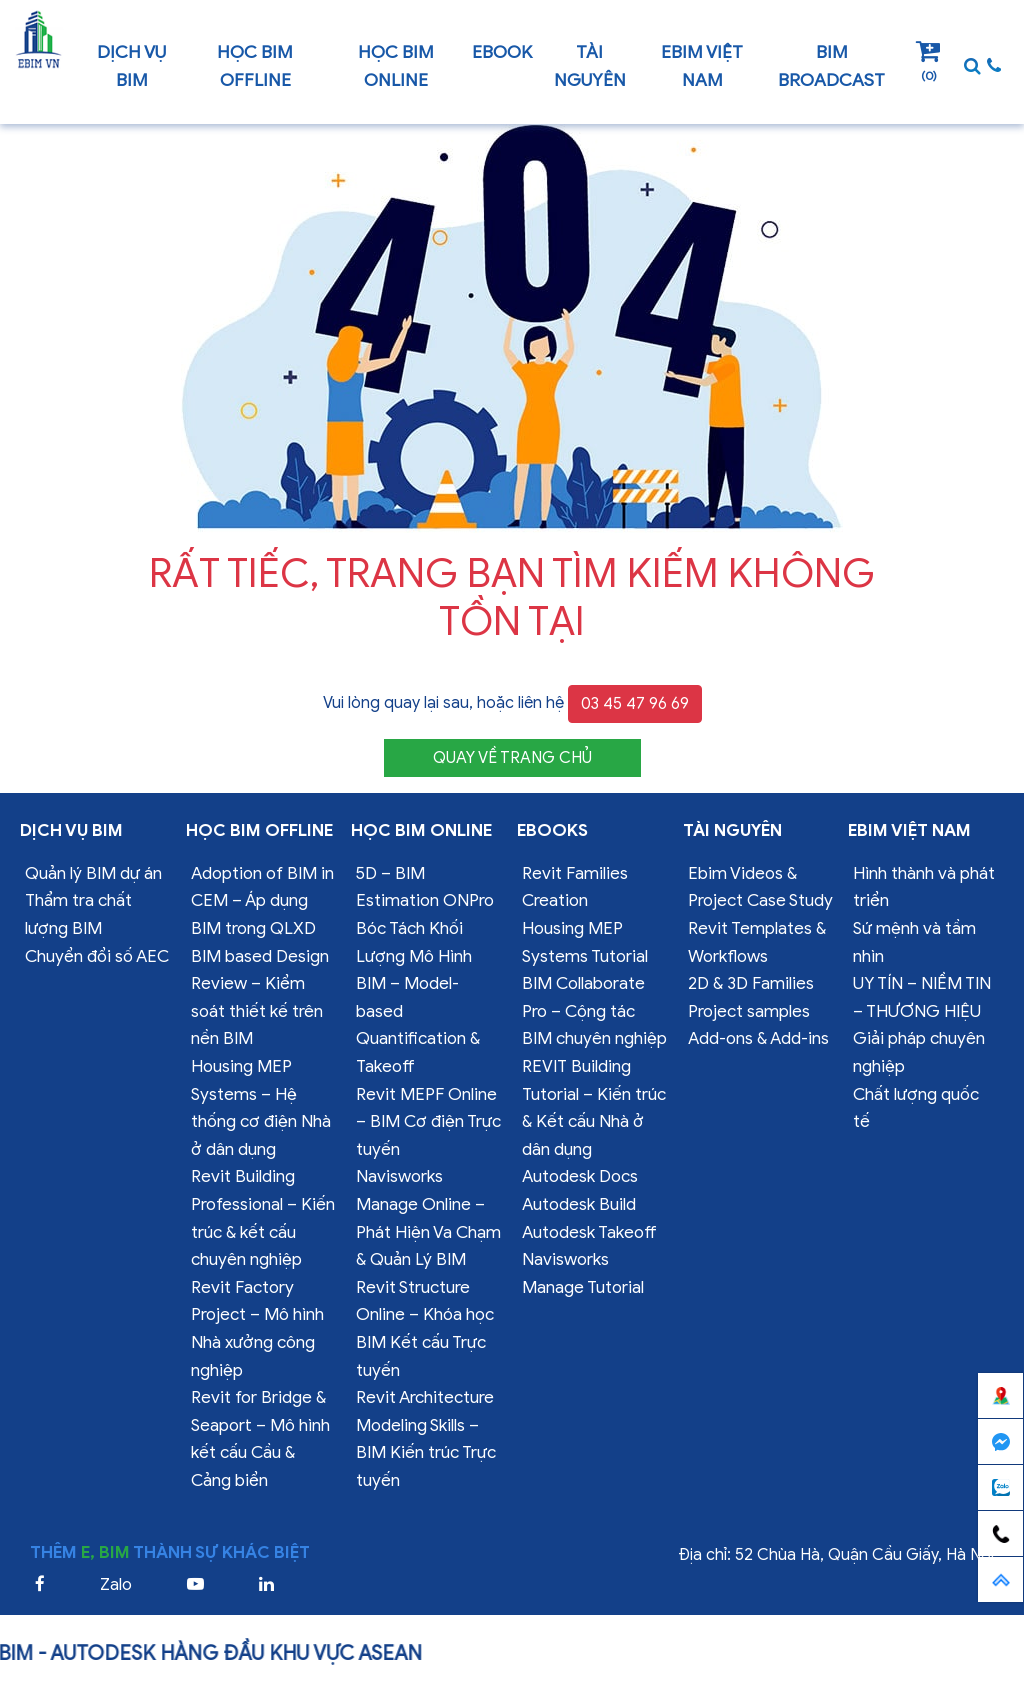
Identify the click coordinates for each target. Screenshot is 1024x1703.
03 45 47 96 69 (635, 704)
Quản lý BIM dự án (93, 873)
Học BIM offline (255, 66)
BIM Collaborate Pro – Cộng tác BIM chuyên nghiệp (594, 1011)
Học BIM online (396, 66)
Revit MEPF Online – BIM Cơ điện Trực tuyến (428, 1122)
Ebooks (552, 830)
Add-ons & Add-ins (758, 1038)
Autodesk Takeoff (589, 1232)
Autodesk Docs (580, 1176)
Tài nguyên (590, 66)
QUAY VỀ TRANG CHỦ (512, 758)
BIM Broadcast (831, 66)
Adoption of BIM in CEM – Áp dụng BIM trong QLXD (262, 901)
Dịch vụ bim (131, 66)
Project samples (749, 1011)
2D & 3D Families (751, 983)
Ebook (502, 52)
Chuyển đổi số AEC (97, 956)
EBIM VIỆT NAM (702, 66)
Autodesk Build (579, 1204)
